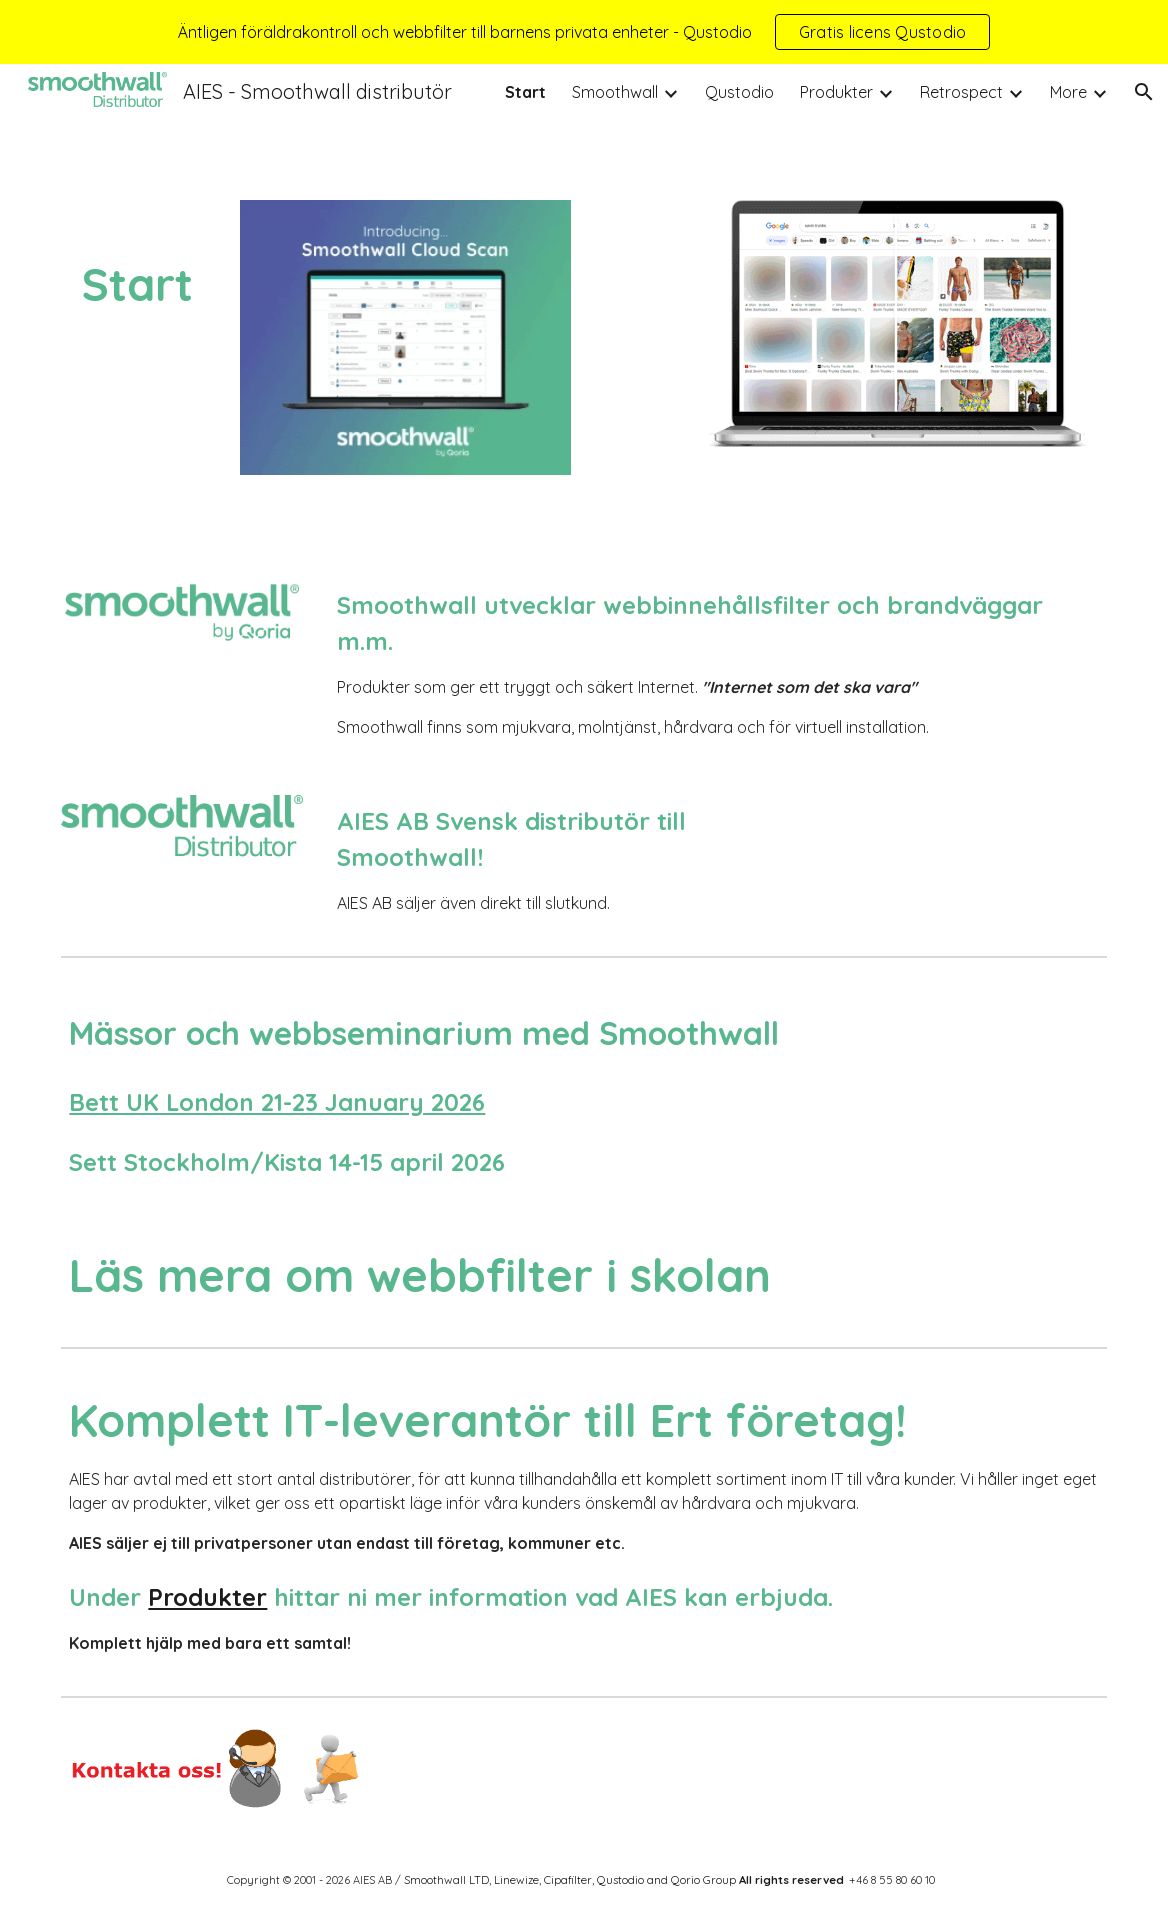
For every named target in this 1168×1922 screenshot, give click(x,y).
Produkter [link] (836, 92)
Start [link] (525, 92)
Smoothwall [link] (615, 92)
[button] (1144, 92)
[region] (584, 32)
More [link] (1068, 92)
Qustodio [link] (739, 92)
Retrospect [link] (961, 92)
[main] (137, 261)
